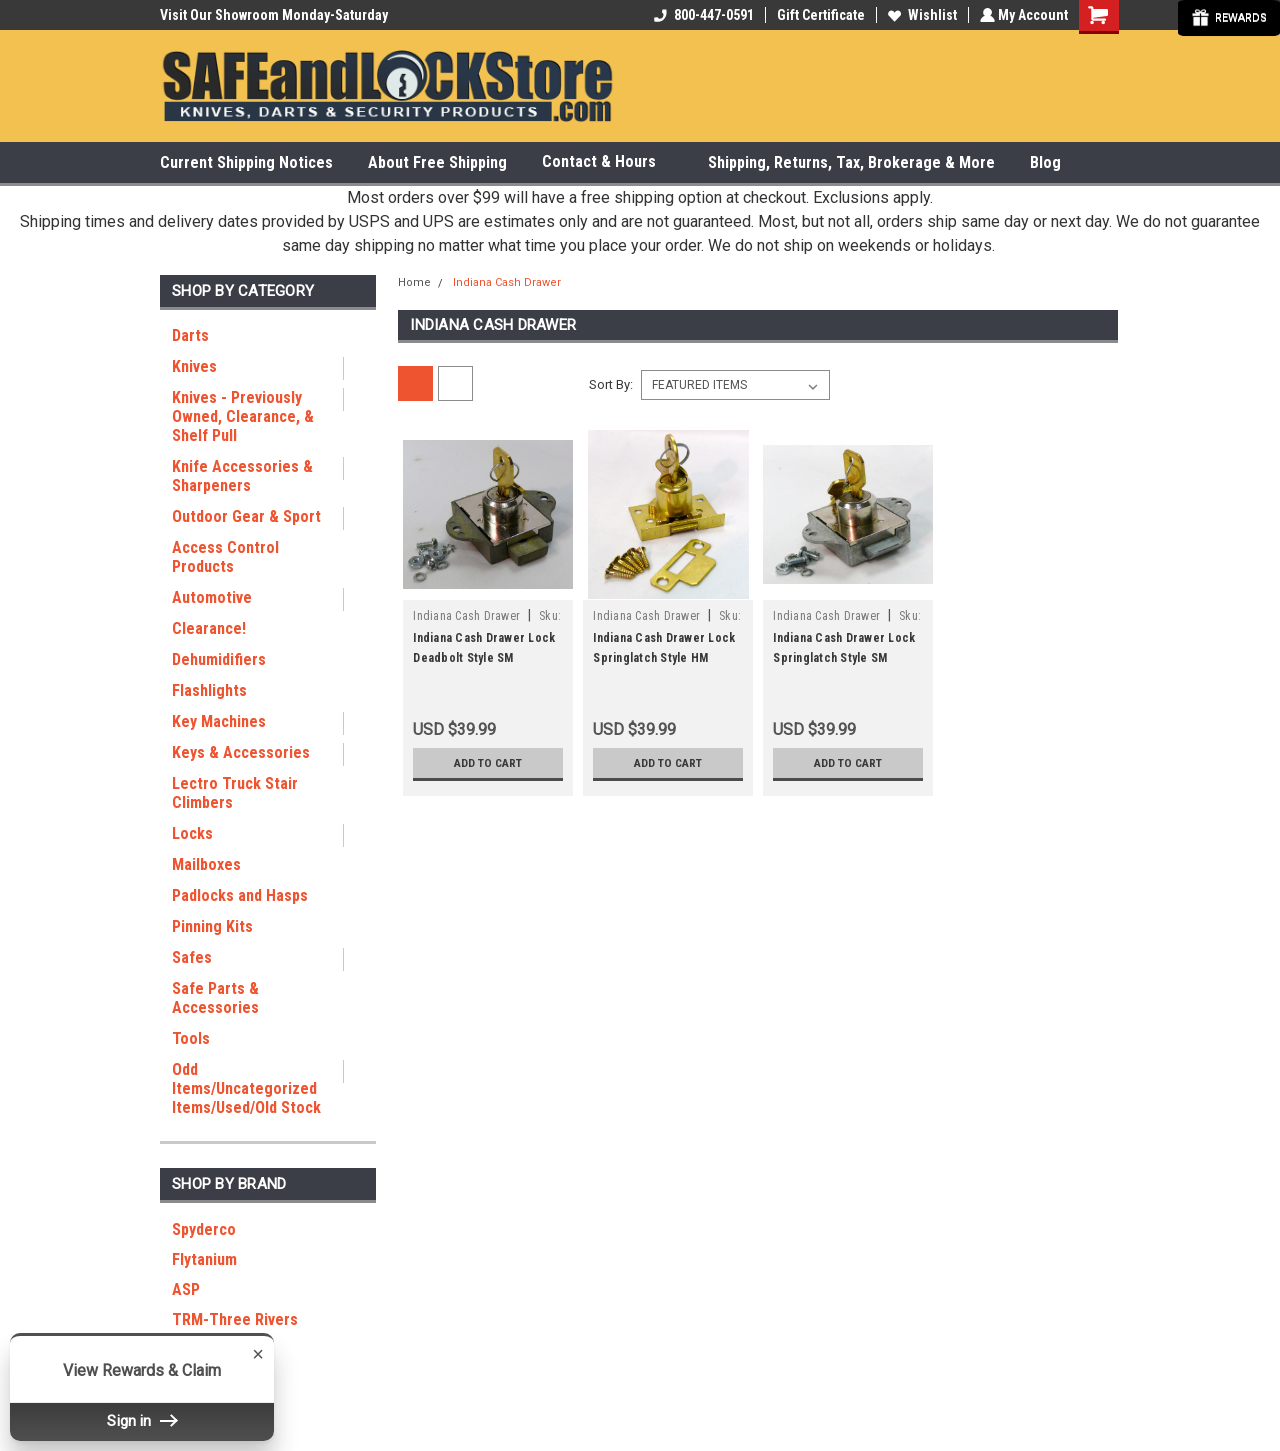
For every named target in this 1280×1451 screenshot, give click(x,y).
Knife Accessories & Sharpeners (242, 476)
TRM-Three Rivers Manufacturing (235, 1329)
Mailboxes (206, 864)
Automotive (212, 597)
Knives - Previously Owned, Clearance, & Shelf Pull (243, 416)
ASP (186, 1289)
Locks (192, 833)
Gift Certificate (819, 15)
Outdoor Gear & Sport (246, 516)
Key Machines (219, 721)
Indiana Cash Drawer (507, 282)
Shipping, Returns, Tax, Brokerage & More (851, 162)
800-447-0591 (702, 15)
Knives (194, 366)
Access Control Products (225, 557)
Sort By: (611, 384)
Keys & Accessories (241, 752)
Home (414, 282)
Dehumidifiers (219, 659)
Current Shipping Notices (246, 162)
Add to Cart (488, 763)
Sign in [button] (142, 1421)
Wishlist (920, 15)
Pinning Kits (212, 926)
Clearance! (209, 628)
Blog (1045, 162)
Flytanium (204, 1259)
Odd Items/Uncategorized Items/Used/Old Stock (246, 1088)
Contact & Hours (607, 162)
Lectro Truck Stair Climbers (235, 793)
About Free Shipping (437, 162)
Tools (191, 1038)
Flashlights (209, 690)
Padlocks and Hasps (240, 895)
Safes (192, 957)
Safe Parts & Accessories (215, 998)
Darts (190, 335)
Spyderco (204, 1229)
